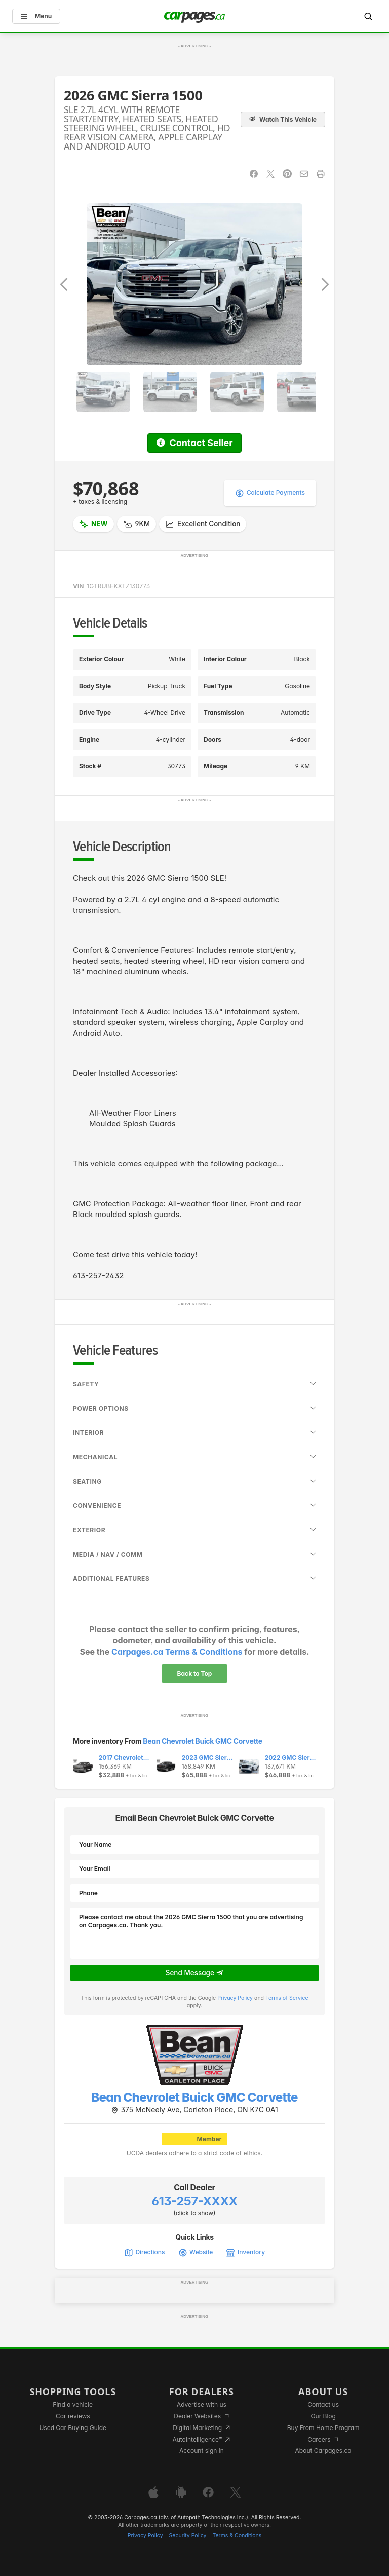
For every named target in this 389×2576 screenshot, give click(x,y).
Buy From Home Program (323, 2428)
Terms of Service (286, 1998)
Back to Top (194, 1673)
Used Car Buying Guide (72, 2428)
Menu (36, 16)
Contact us (323, 2404)
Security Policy (188, 2535)
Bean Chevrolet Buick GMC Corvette (202, 1741)
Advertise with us (201, 2404)
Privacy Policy (235, 1998)
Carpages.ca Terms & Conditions (176, 1652)
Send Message (195, 1973)
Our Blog (322, 2416)
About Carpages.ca (323, 2450)
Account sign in (201, 2450)
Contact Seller (194, 442)
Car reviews (73, 2416)
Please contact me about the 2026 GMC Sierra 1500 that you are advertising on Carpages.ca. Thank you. (194, 1933)
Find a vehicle (73, 2404)
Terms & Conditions (236, 2535)
